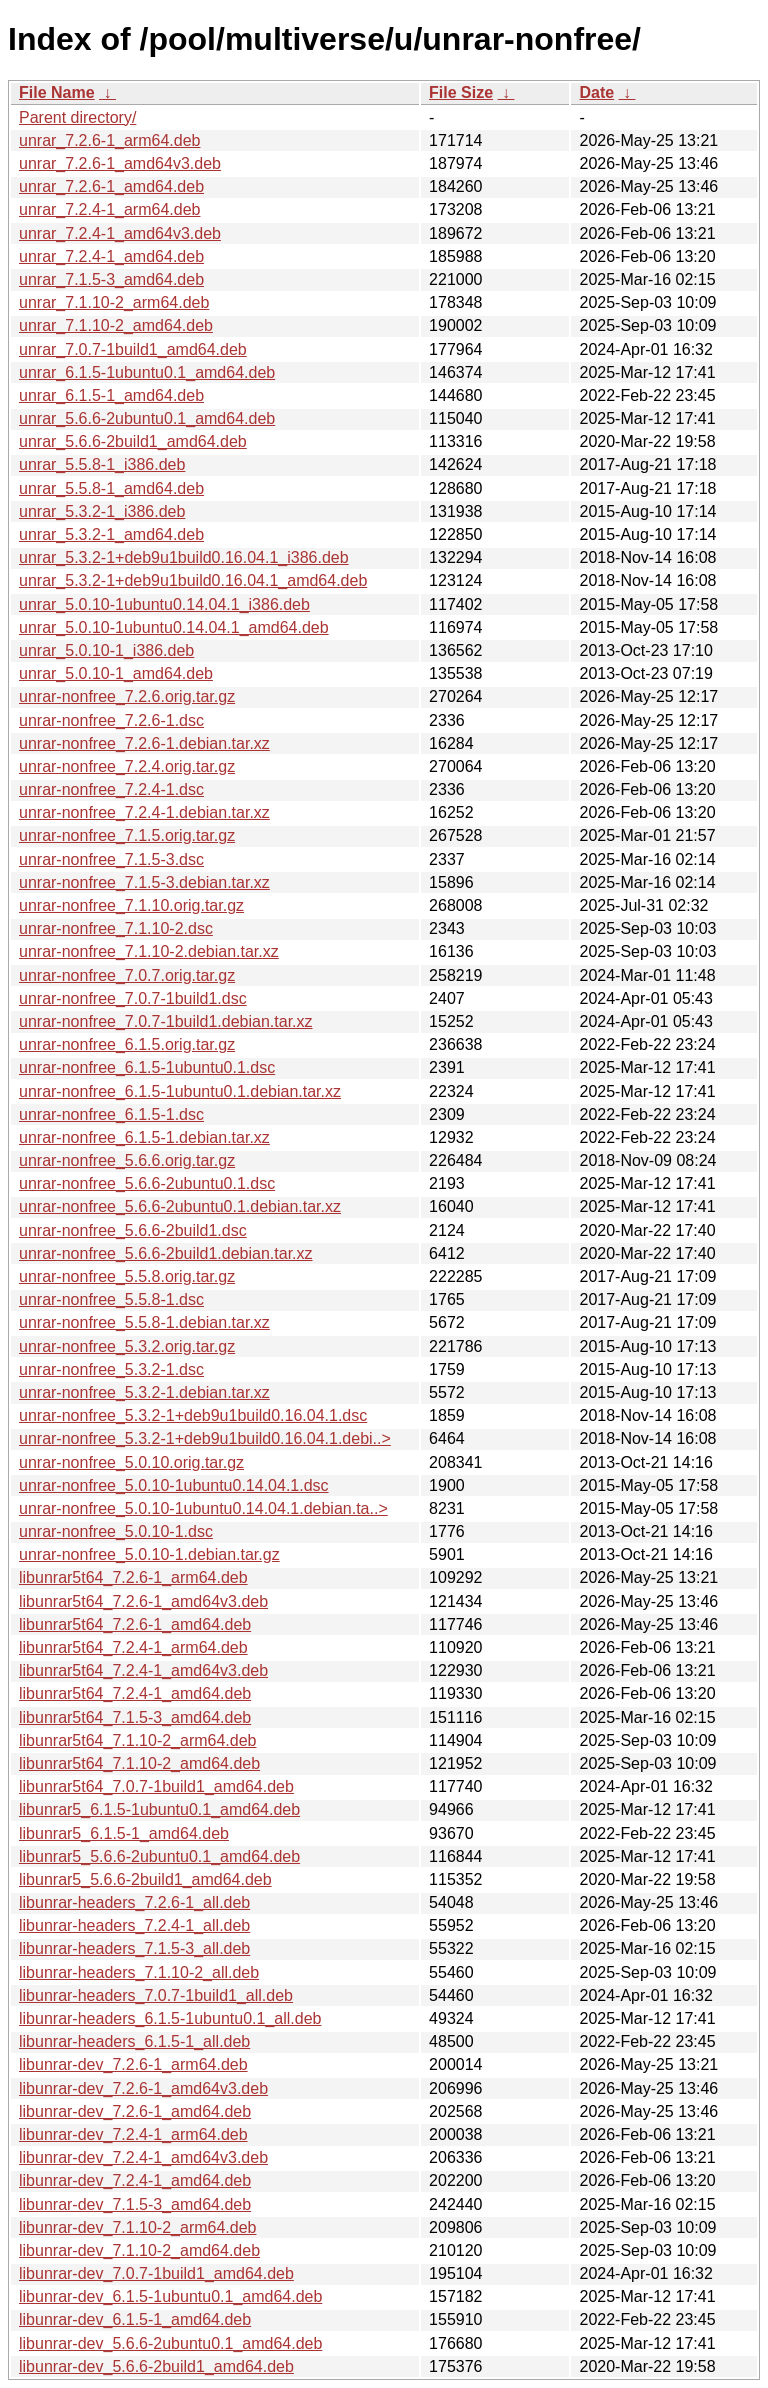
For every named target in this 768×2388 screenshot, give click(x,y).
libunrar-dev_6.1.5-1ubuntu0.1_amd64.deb (170, 2296)
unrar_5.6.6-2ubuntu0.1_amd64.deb (147, 418)
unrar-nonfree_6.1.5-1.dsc (111, 1114)
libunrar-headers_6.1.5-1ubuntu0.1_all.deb (170, 2018)
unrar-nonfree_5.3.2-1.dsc (111, 1369)
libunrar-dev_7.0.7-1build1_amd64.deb (156, 2273)
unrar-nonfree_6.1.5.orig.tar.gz (127, 1044)
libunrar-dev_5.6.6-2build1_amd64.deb (156, 2366)
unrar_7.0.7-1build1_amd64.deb (133, 349)
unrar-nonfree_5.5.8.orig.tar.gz (127, 1276)
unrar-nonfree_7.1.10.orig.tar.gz (131, 905)
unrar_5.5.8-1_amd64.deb (111, 488)
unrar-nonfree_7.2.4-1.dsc (111, 789)
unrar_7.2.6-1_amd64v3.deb (120, 163)
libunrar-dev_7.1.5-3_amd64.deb (135, 2204)
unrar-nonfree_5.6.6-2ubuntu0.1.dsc (147, 1183)
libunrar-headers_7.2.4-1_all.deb (134, 1925)
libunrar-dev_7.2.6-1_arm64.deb (133, 2064)
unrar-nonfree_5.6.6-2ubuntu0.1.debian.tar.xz (180, 1206)
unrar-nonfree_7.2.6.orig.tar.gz (127, 696)
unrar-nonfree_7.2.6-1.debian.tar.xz (144, 743)
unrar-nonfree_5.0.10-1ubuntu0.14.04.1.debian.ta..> (203, 1508)
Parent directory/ (77, 117)
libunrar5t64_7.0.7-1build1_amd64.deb (156, 1786)
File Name (57, 92)
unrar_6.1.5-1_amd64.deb (111, 395)
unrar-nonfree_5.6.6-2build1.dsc (133, 1230)
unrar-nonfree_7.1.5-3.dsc (111, 859)
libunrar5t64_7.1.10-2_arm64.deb (138, 1740)
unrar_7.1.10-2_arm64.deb (114, 302)
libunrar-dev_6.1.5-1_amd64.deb (135, 2319)
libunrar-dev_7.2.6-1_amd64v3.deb (143, 2088)
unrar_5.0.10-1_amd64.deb (116, 673)
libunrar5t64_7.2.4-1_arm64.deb (133, 1647)
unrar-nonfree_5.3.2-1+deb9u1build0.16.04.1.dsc (193, 1415)
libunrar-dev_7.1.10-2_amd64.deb (139, 2250)
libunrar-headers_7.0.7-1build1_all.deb (156, 1995)
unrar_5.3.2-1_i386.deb (102, 511)
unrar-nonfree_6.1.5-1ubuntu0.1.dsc (147, 1067)
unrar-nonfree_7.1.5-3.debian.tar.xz (144, 882)
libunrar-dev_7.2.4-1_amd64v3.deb (143, 2157)
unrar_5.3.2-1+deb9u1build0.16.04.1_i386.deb (184, 557)
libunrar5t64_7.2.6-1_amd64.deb (135, 1624)
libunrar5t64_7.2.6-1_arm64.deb (133, 1577)
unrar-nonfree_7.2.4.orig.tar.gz (127, 766)
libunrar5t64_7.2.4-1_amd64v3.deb (143, 1670)
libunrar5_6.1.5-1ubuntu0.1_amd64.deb (159, 1809)
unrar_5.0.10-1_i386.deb (106, 650)
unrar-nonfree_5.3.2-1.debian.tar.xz (144, 1392)
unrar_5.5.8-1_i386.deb (102, 464)
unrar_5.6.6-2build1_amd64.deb (133, 441)
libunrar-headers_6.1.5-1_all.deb (134, 2041)
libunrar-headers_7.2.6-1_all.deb (134, 1902)
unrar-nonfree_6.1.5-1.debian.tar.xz (144, 1137)
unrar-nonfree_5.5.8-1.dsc (111, 1299)
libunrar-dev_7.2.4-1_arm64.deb (133, 2134)
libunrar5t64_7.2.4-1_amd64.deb (135, 1693)
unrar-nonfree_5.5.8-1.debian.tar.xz (144, 1322)
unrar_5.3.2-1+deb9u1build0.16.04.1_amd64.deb (193, 580)
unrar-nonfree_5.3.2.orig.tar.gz (127, 1346)
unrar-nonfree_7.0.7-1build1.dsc (133, 998)
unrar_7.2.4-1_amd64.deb (111, 256)
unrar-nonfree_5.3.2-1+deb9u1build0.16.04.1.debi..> (205, 1438)
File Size (461, 92)
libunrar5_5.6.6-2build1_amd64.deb (145, 1879)
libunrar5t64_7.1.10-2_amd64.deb (139, 1763)
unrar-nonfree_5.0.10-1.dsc (116, 1531)
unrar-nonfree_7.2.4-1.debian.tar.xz (144, 812)
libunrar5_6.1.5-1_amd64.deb (124, 1833)
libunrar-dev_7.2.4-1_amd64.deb (135, 2180)
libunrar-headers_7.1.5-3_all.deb (134, 1948)
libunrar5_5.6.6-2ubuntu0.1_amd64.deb (159, 1856)
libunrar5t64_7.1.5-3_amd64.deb (135, 1717)
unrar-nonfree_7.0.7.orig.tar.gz (127, 975)
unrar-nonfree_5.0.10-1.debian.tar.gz (149, 1554)
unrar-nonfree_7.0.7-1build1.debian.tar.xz (166, 1021)
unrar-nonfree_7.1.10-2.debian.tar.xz (149, 951)
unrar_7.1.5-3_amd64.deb (111, 279)
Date (596, 92)
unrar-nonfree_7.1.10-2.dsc (116, 928)
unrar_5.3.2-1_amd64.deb (111, 534)
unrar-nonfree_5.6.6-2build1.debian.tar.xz (166, 1253)
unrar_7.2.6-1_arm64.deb (109, 140)
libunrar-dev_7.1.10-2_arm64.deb (137, 2227)
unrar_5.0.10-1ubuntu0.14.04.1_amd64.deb (174, 627)
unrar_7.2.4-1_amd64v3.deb (120, 233)
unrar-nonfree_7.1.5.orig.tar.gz (127, 835)
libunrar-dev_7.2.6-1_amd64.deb (135, 2111)
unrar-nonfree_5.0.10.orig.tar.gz (131, 1462)
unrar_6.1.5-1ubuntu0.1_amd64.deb (147, 372)
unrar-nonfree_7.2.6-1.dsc (111, 720)
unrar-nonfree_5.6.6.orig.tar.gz (127, 1160)
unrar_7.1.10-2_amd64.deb (116, 325)
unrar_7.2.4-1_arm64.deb (109, 209)
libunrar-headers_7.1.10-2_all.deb (139, 1972)
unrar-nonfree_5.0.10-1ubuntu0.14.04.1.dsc (174, 1485)
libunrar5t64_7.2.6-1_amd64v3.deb (143, 1601)
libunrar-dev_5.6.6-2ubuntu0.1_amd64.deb (170, 2343)
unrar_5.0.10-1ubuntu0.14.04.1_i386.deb (164, 604)
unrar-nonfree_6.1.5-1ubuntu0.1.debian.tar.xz (180, 1091)
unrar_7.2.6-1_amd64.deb (111, 186)
